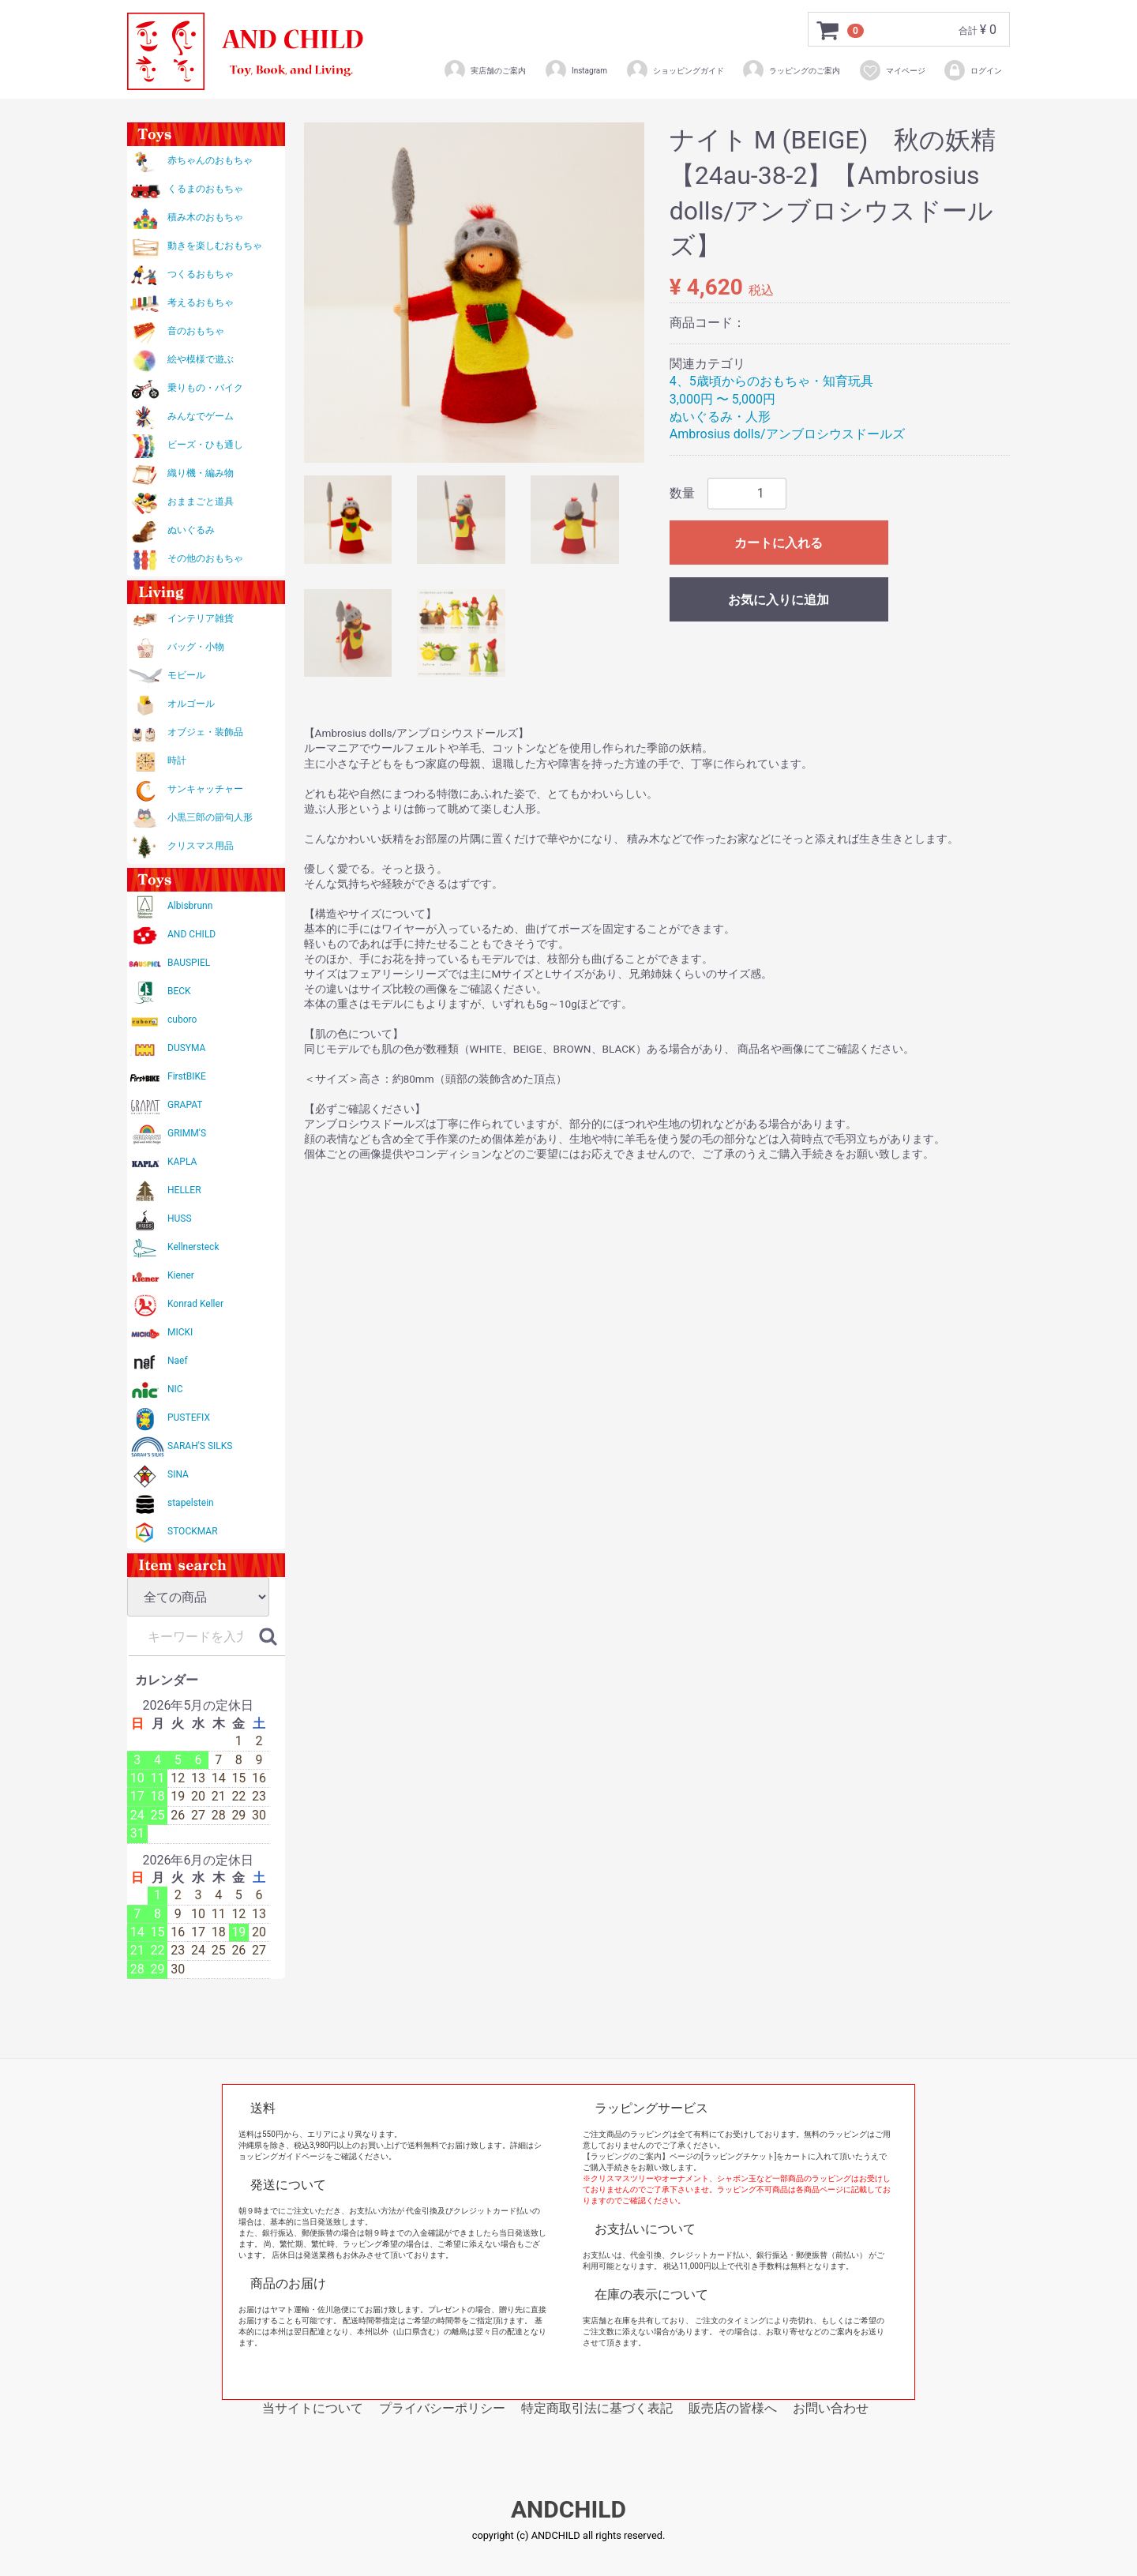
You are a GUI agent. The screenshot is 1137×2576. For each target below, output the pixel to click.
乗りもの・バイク (205, 387)
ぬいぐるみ (191, 529)
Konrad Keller (195, 1303)
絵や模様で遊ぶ (200, 359)
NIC (175, 1389)
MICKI (180, 1332)
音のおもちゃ (195, 330)
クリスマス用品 (200, 845)
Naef (177, 1360)
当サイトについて (312, 2408)
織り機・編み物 (200, 473)
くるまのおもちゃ (205, 188)
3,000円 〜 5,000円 (722, 399)
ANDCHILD (568, 2510)
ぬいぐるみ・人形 (720, 416)
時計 (176, 760)
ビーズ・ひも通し (205, 444)
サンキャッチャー (205, 788)
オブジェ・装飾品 (205, 732)
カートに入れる (778, 542)
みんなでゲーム (200, 416)
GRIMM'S (186, 1133)
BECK (179, 991)
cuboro (182, 1019)
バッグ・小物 (195, 646)
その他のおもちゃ (205, 558)
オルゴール (191, 703)
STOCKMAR (192, 1531)
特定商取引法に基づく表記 (597, 2408)
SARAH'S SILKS (199, 1445)
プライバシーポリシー (442, 2408)
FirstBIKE (186, 1076)
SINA (178, 1474)
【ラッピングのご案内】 (626, 2156)
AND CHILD (191, 934)
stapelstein (190, 1502)
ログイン (972, 70)
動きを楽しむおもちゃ (214, 245)
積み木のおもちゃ (205, 217)
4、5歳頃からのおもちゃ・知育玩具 (771, 381)
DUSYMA (186, 1047)
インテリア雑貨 (200, 618)
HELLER (184, 1190)
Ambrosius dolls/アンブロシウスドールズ (787, 433)
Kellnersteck (193, 1246)
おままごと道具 (200, 501)
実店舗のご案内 (484, 70)
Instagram (575, 70)
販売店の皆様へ (733, 2408)
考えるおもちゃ (200, 302)
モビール (186, 675)
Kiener (180, 1275)
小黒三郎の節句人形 (210, 817)
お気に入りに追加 (778, 599)
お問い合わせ (831, 2408)
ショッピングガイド (674, 70)
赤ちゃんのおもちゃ (210, 160)
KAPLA (182, 1161)
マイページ (891, 70)
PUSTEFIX (188, 1417)
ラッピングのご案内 (790, 70)
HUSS (179, 1218)
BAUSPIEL (188, 962)
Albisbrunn (189, 905)
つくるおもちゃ (200, 274)
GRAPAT (184, 1104)
